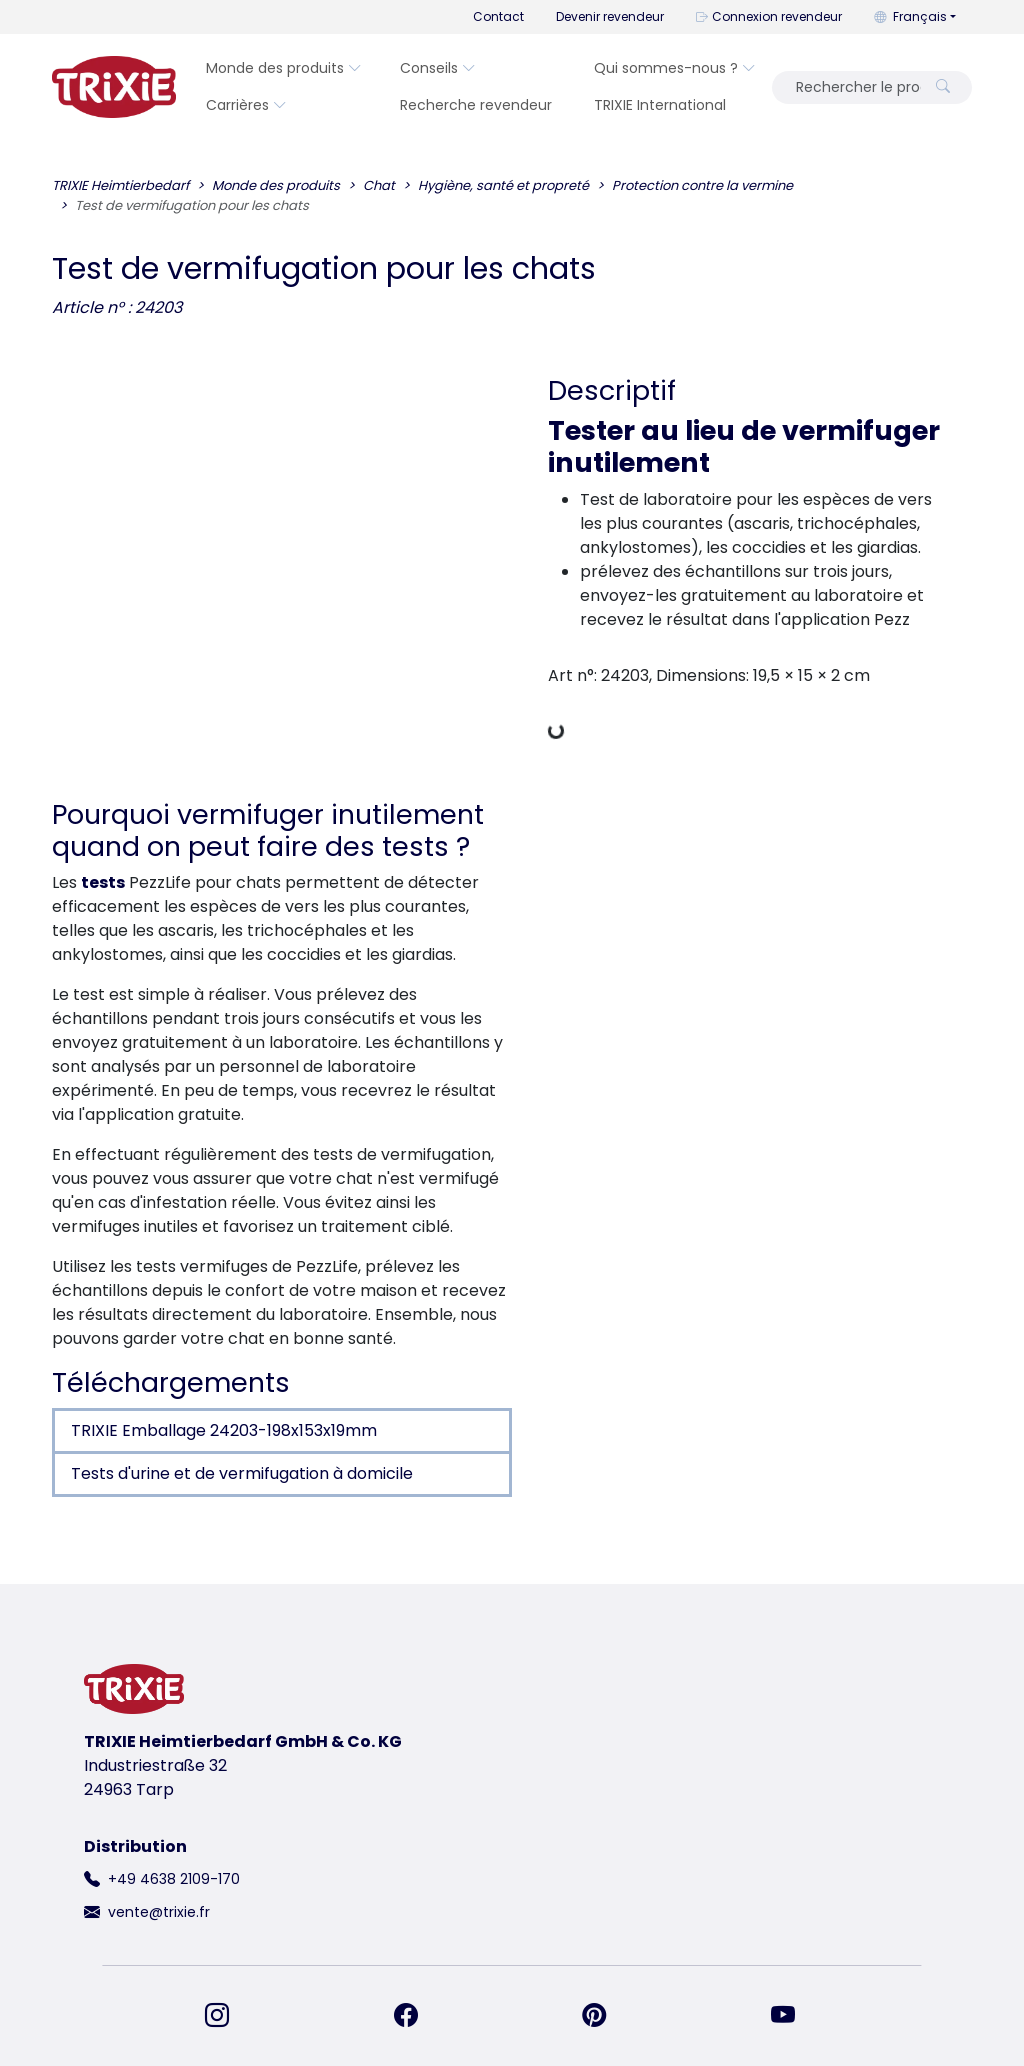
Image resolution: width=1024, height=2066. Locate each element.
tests (103, 882)
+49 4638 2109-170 (174, 1879)
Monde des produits (284, 68)
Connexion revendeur (769, 16)
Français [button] (910, 16)
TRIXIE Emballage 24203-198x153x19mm (224, 1430)
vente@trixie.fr (159, 1912)
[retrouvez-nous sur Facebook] (418, 2016)
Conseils (438, 68)
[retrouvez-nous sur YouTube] (795, 2016)
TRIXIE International (660, 105)
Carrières (246, 105)
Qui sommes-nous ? (675, 68)
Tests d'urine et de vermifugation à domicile (242, 1473)
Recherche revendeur (476, 105)
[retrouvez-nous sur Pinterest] (606, 2016)
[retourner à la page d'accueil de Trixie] (114, 87)
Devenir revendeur (610, 16)
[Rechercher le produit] (852, 87)
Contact (498, 16)
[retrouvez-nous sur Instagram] (229, 2016)
